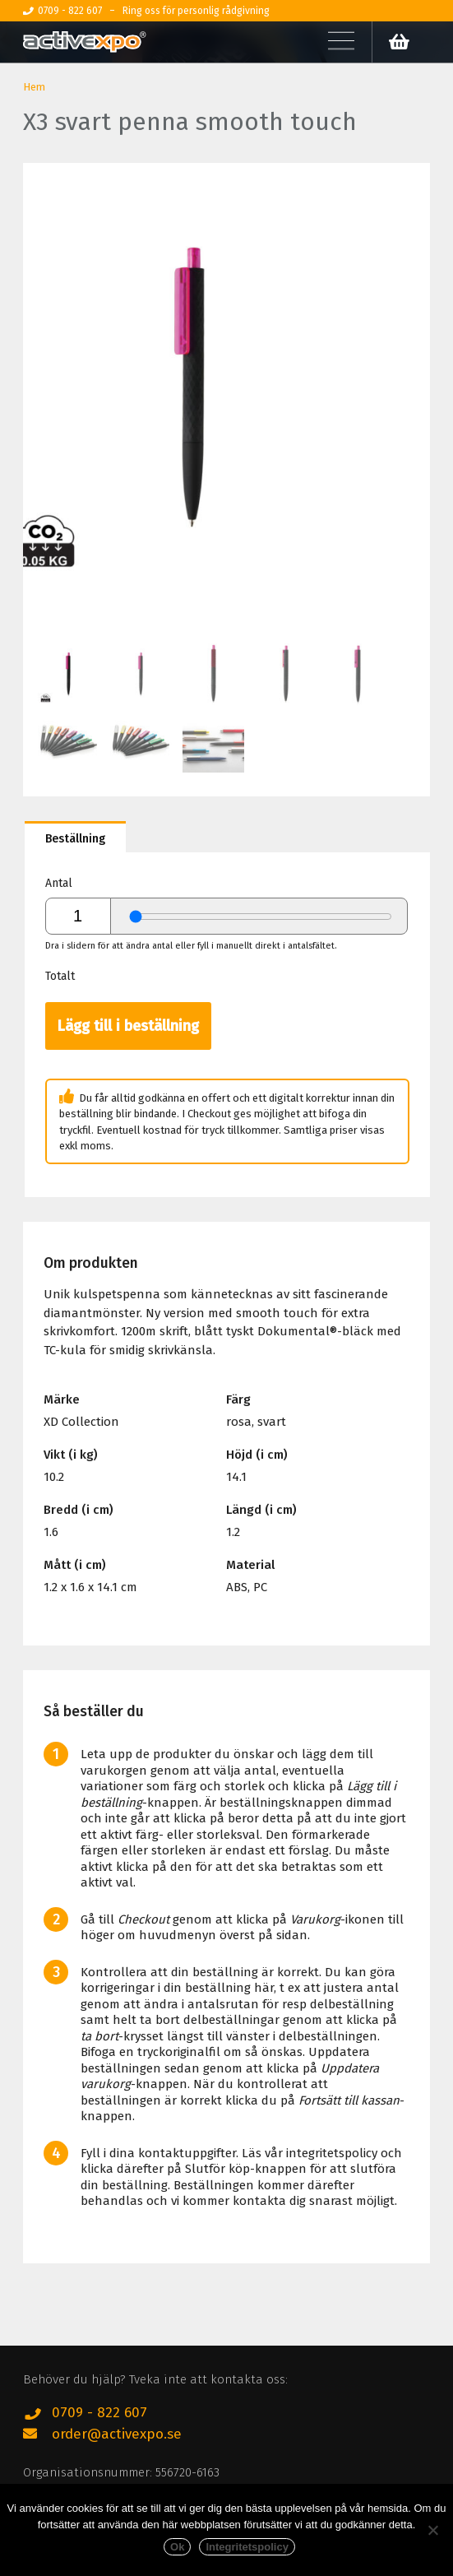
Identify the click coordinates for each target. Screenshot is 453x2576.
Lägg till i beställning (128, 1026)
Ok (177, 2547)
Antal (58, 883)
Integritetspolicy (247, 2547)
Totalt (60, 976)
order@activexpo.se (117, 2434)
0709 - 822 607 (99, 2412)
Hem (34, 87)
